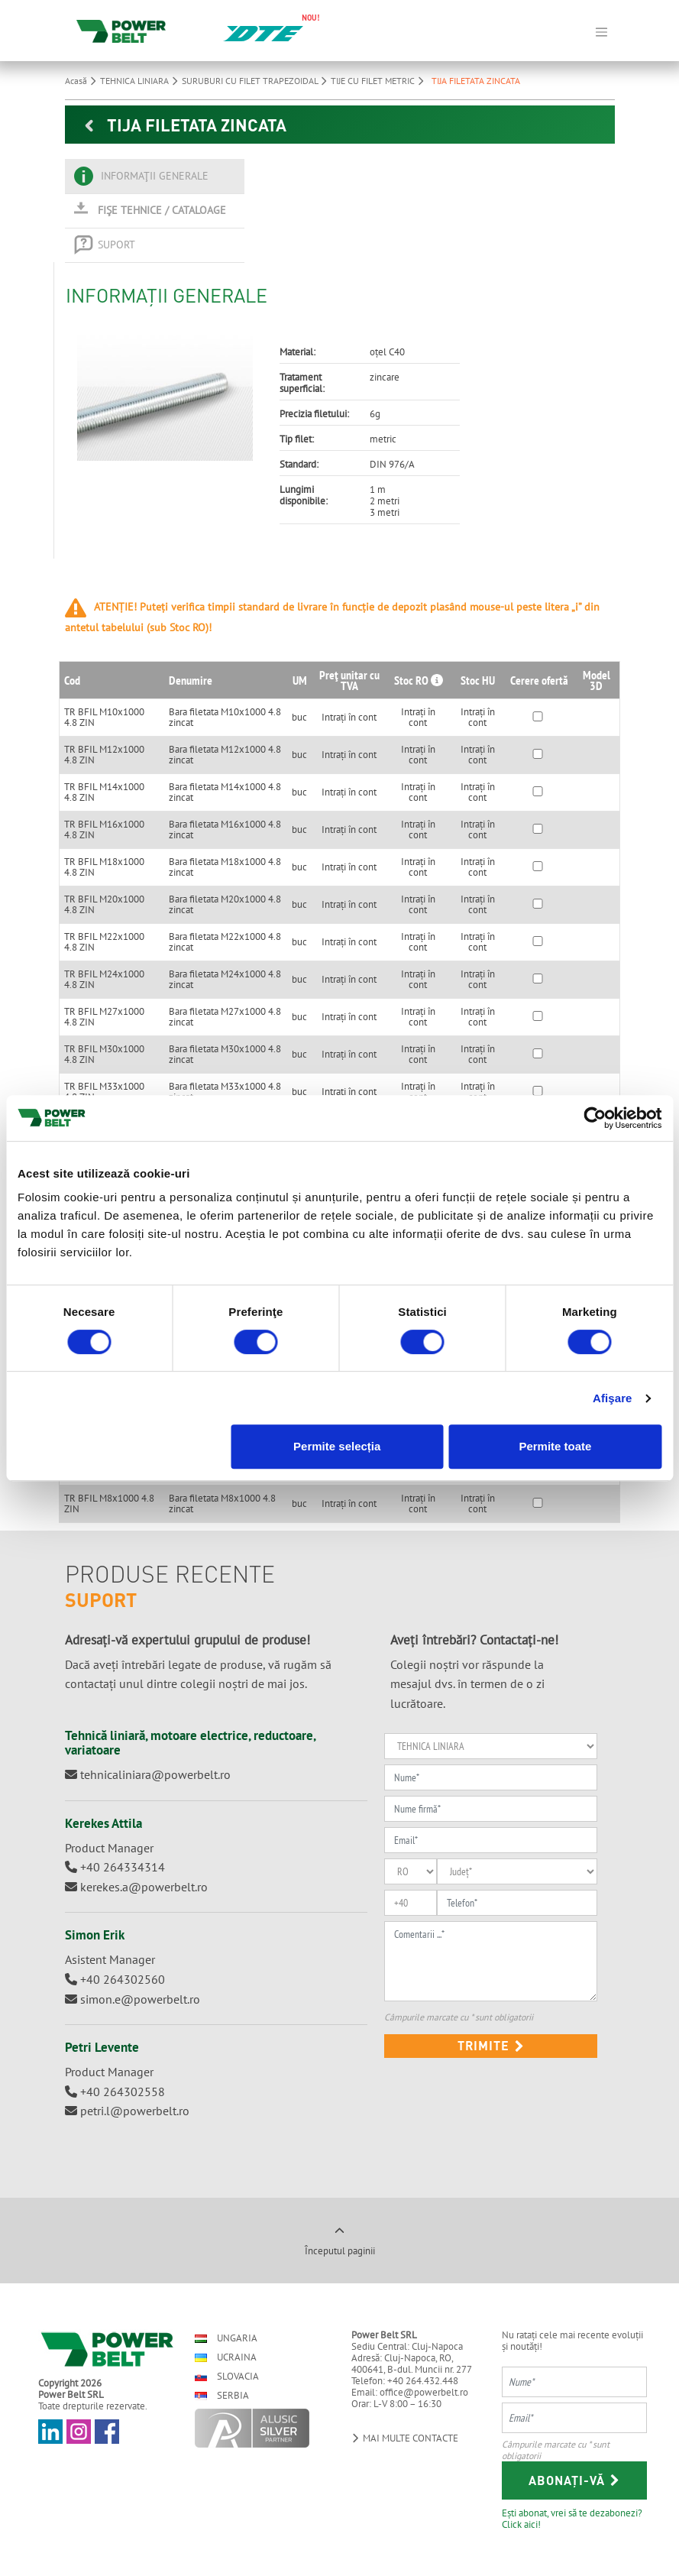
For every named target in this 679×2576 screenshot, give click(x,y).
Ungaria (226, 2338)
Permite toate (555, 1446)
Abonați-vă (574, 2480)
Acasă (82, 80)
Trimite (491, 2045)
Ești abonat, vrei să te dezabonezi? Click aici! (572, 2518)
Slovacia (227, 2376)
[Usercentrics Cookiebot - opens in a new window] (594, 1118)
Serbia (222, 2395)
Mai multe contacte (404, 2438)
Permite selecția (336, 1446)
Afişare (612, 1398)
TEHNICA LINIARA (141, 80)
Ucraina (226, 2357)
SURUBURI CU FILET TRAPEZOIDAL (256, 80)
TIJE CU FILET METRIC (379, 80)
